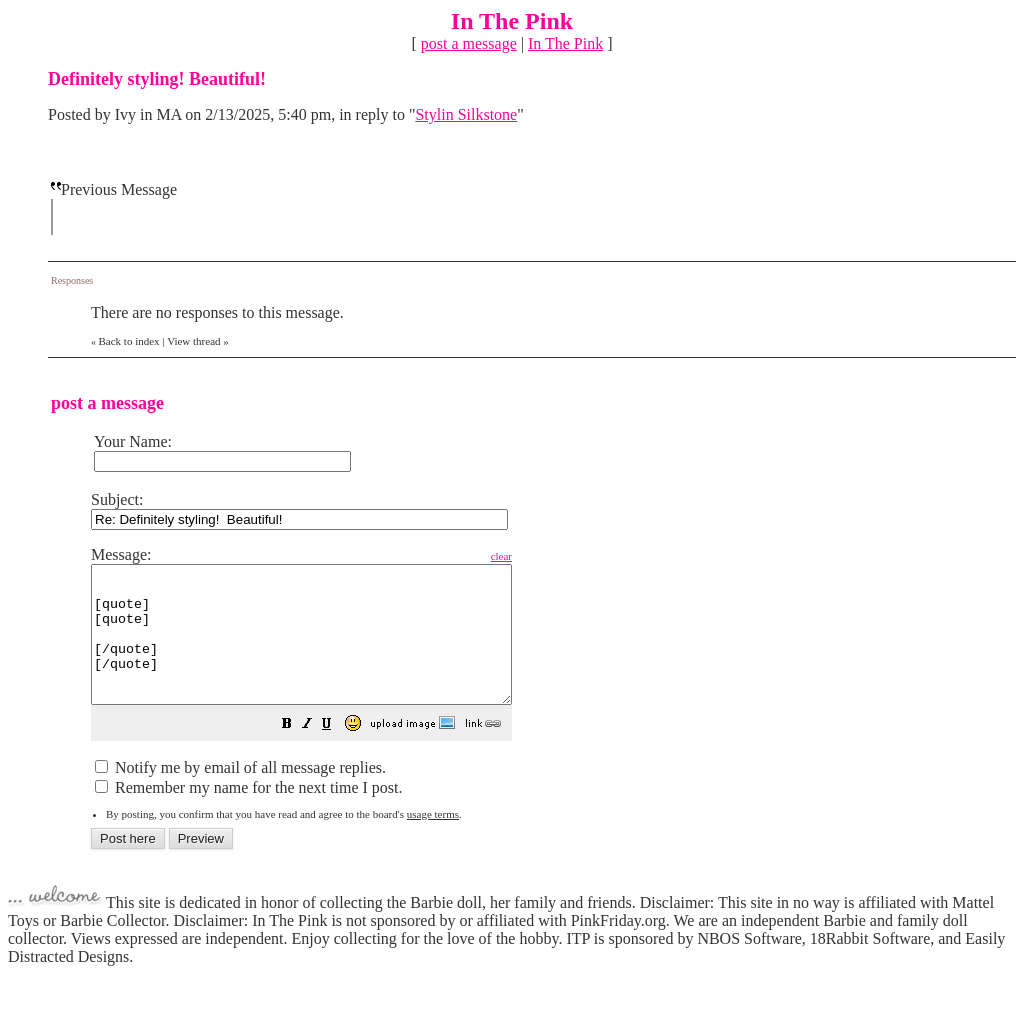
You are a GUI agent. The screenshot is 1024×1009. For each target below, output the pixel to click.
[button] (337, 752)
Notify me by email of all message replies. (240, 794)
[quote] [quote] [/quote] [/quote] (326, 648)
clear (551, 556)
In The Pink (565, 43)
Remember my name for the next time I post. (248, 814)
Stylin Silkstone (466, 114)
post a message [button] (469, 43)
